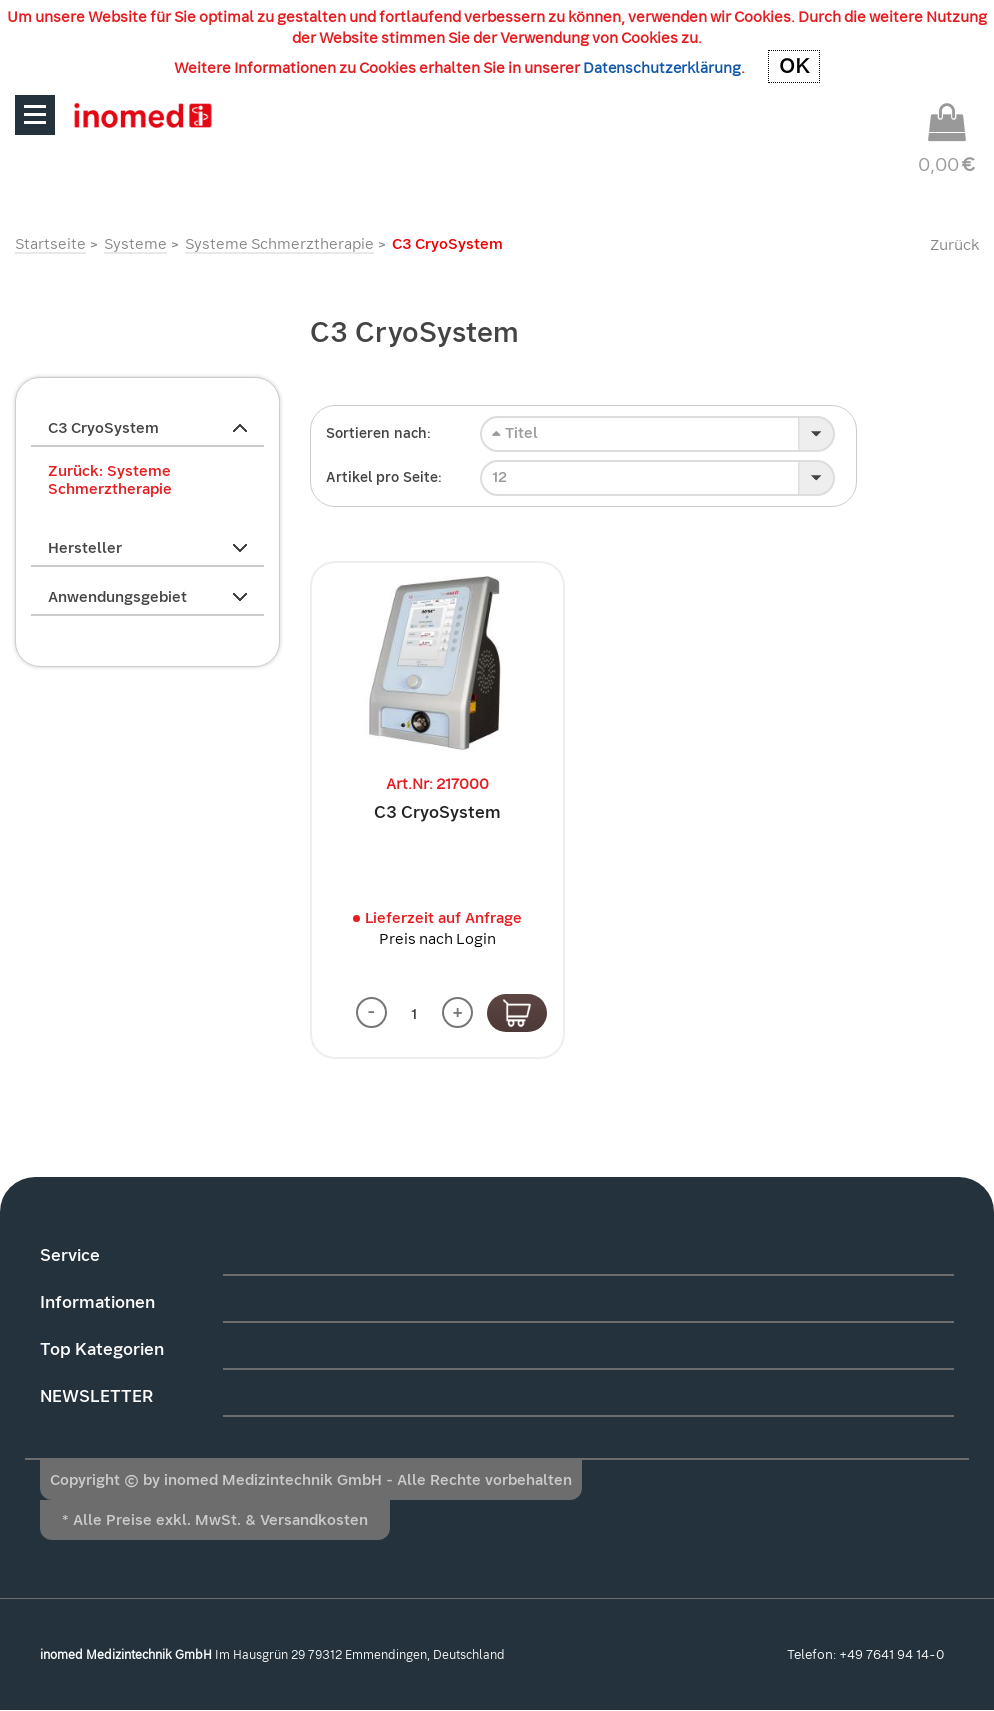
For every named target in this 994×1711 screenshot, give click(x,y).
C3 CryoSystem (437, 812)
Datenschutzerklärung (662, 68)
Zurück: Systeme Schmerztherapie (110, 480)
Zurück (954, 245)
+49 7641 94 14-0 (891, 1655)
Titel (515, 433)
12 (499, 477)
